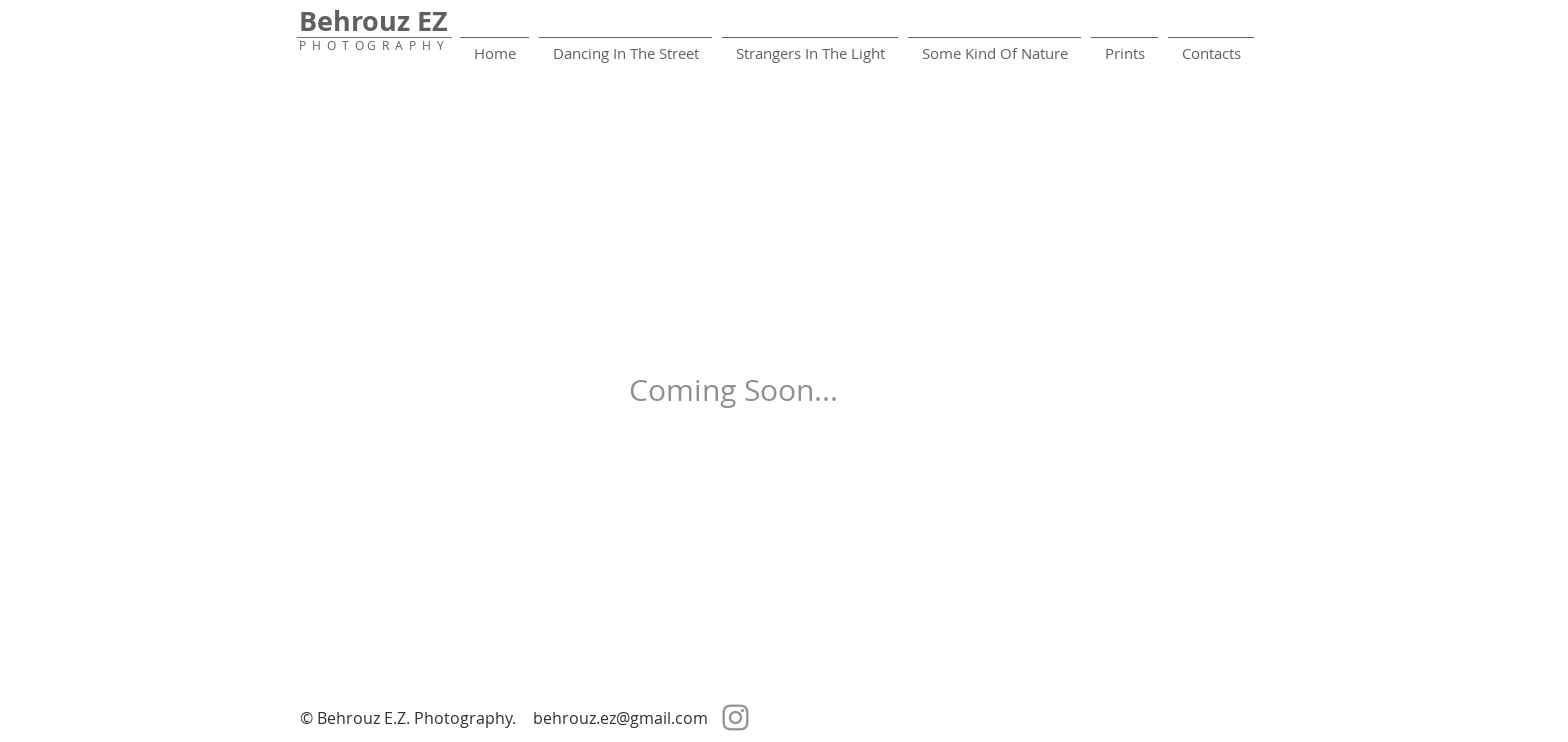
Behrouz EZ (373, 20)
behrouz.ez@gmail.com (620, 718)
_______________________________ (374, 31)
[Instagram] (735, 717)
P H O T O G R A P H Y (371, 45)
